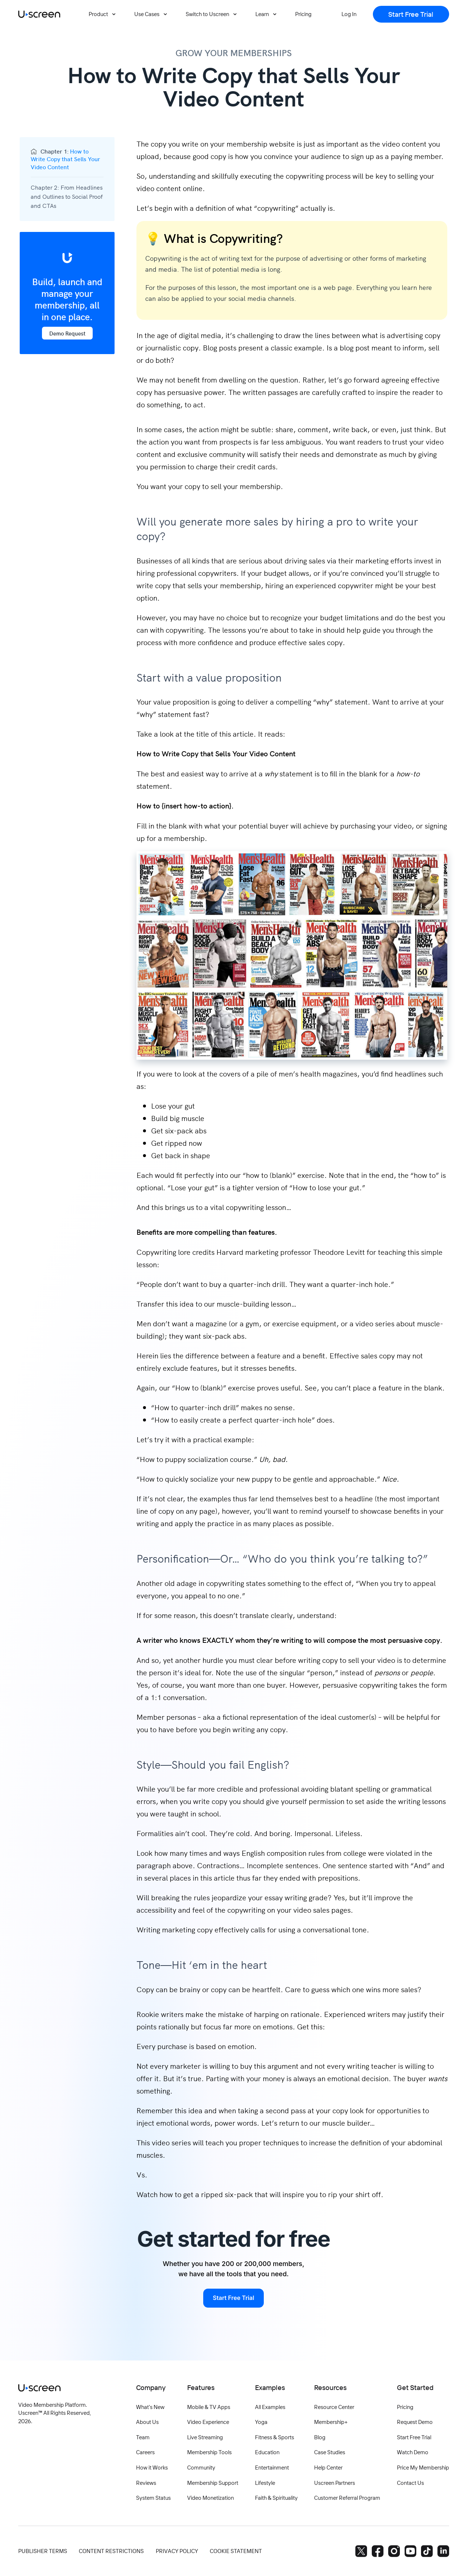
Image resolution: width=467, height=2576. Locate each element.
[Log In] (348, 14)
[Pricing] (303, 14)
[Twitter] (361, 2551)
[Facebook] (377, 2551)
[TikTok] (427, 2551)
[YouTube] (410, 2551)
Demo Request (67, 333)
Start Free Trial (233, 2297)
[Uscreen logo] (39, 14)
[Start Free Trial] (411, 14)
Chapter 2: (67, 196)
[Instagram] (394, 2551)
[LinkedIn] (443, 2551)
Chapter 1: (65, 159)
